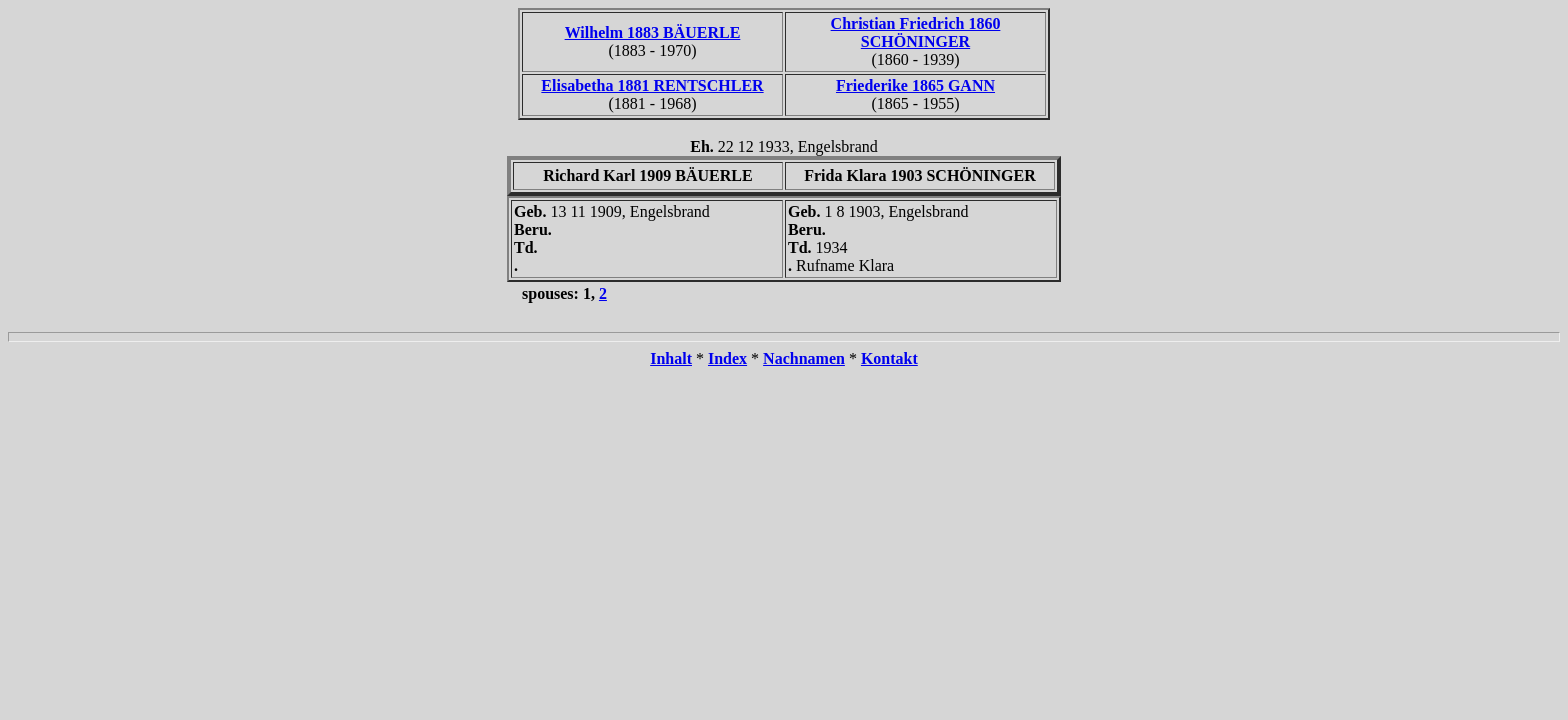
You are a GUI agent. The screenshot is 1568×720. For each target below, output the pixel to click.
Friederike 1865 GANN (915, 85)
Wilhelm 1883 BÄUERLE (653, 32)
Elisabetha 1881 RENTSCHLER (652, 85)
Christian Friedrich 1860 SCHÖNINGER (916, 32)
